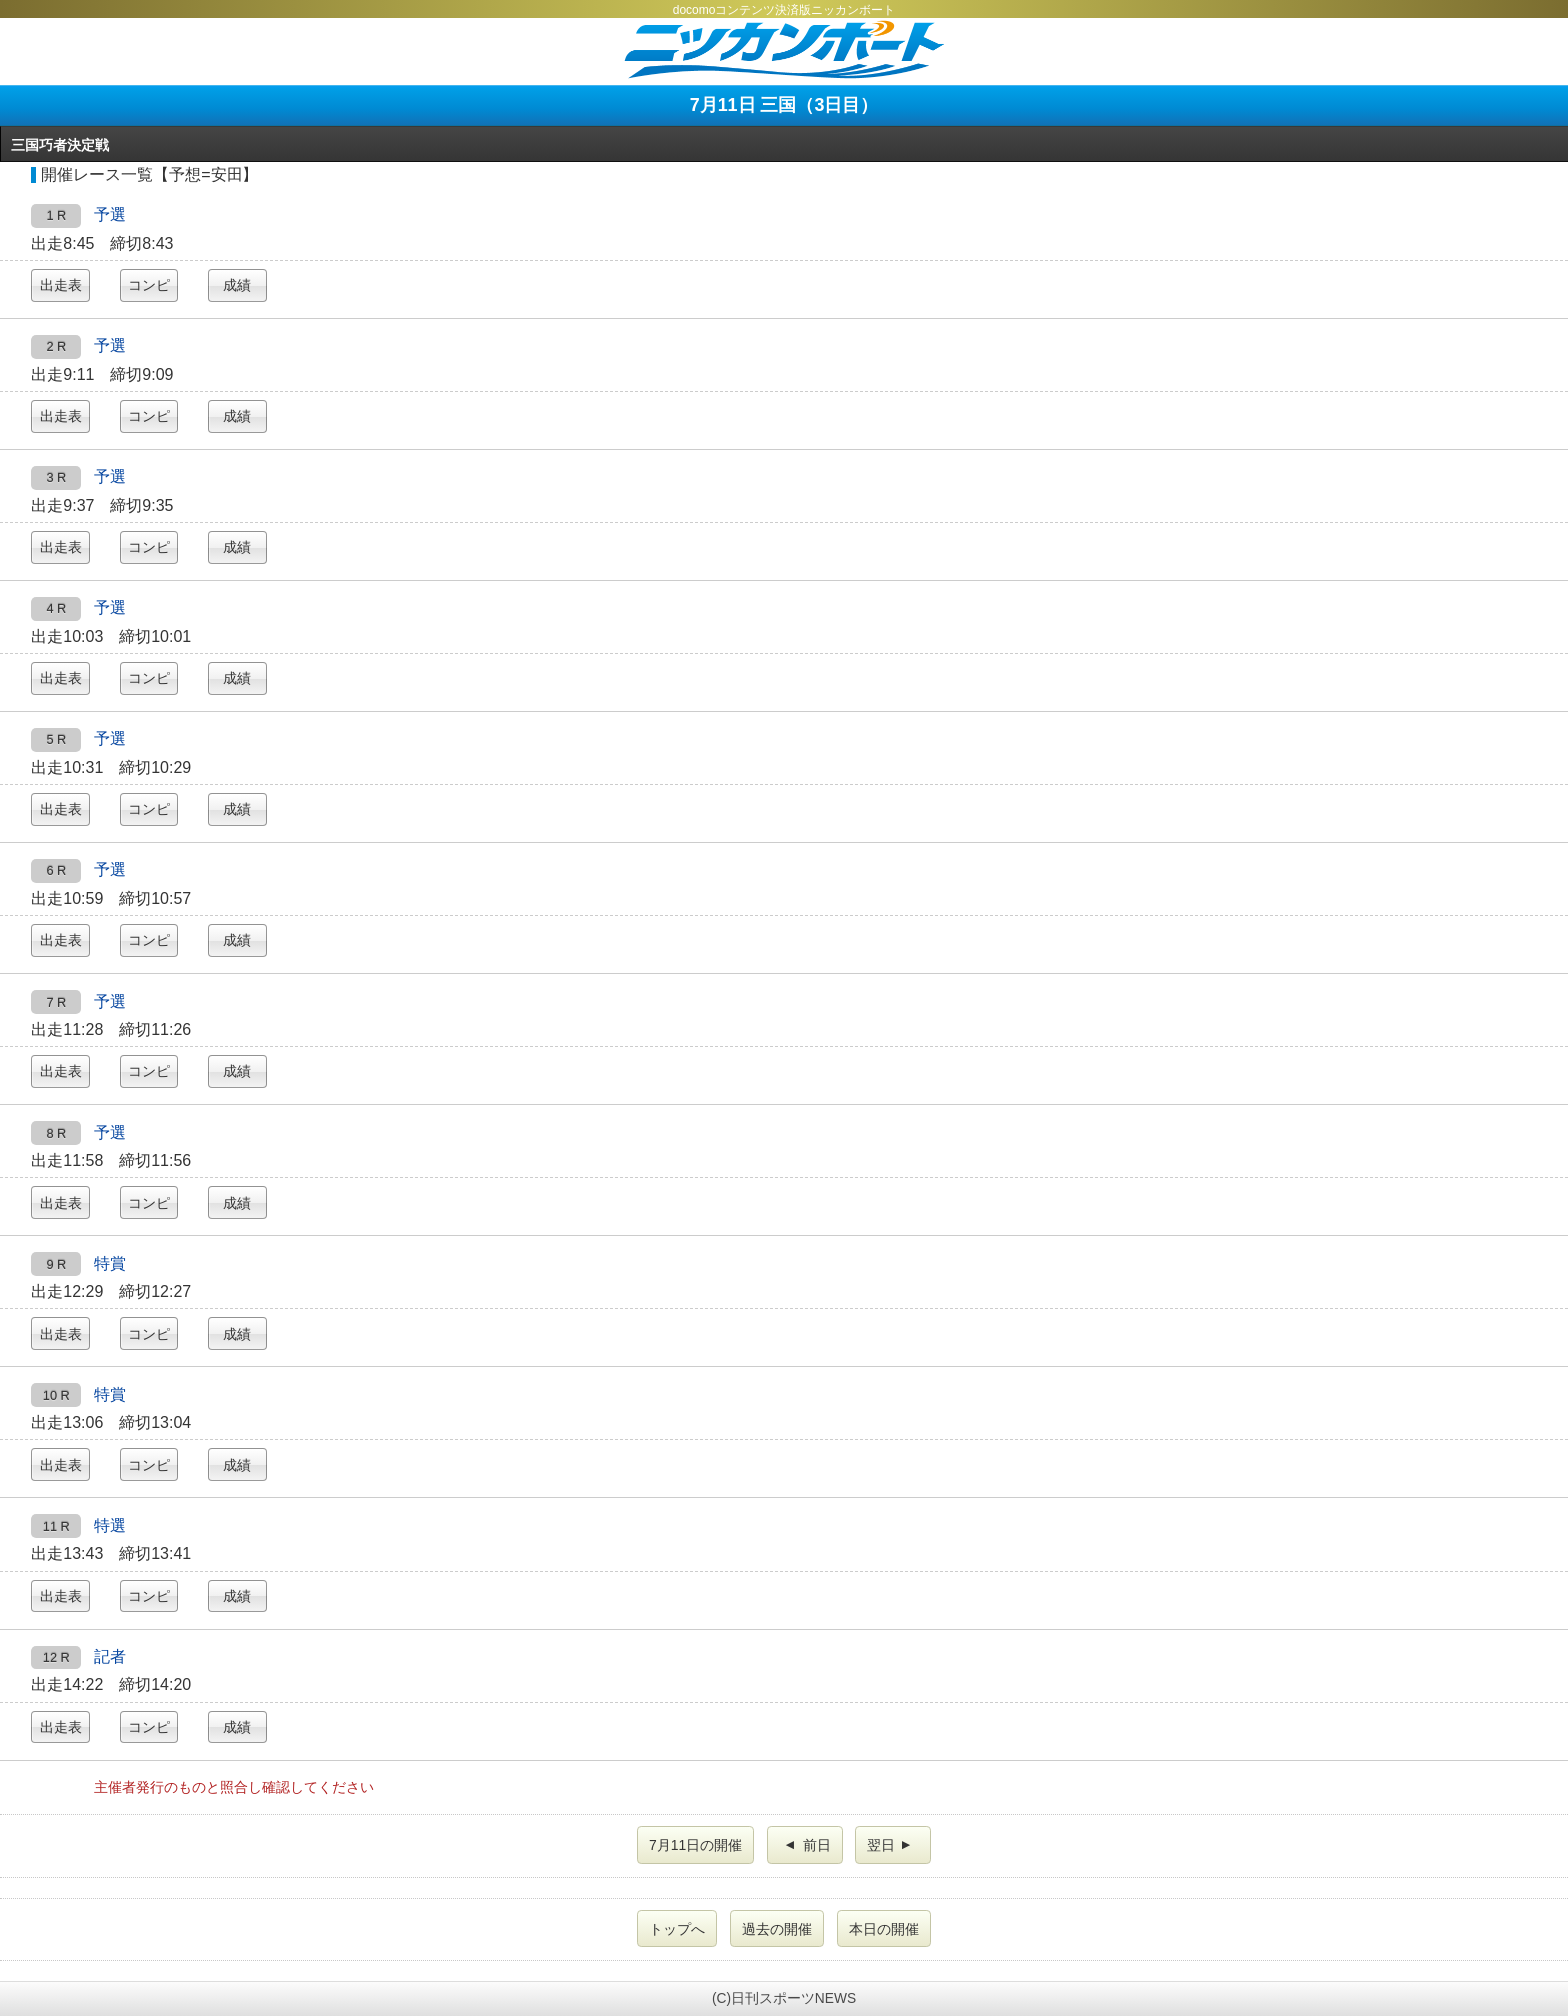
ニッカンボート (784, 49)
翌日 (891, 1845)
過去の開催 (777, 1929)
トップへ (677, 1929)
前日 (807, 1845)
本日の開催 (884, 1929)
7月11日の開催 (695, 1845)
